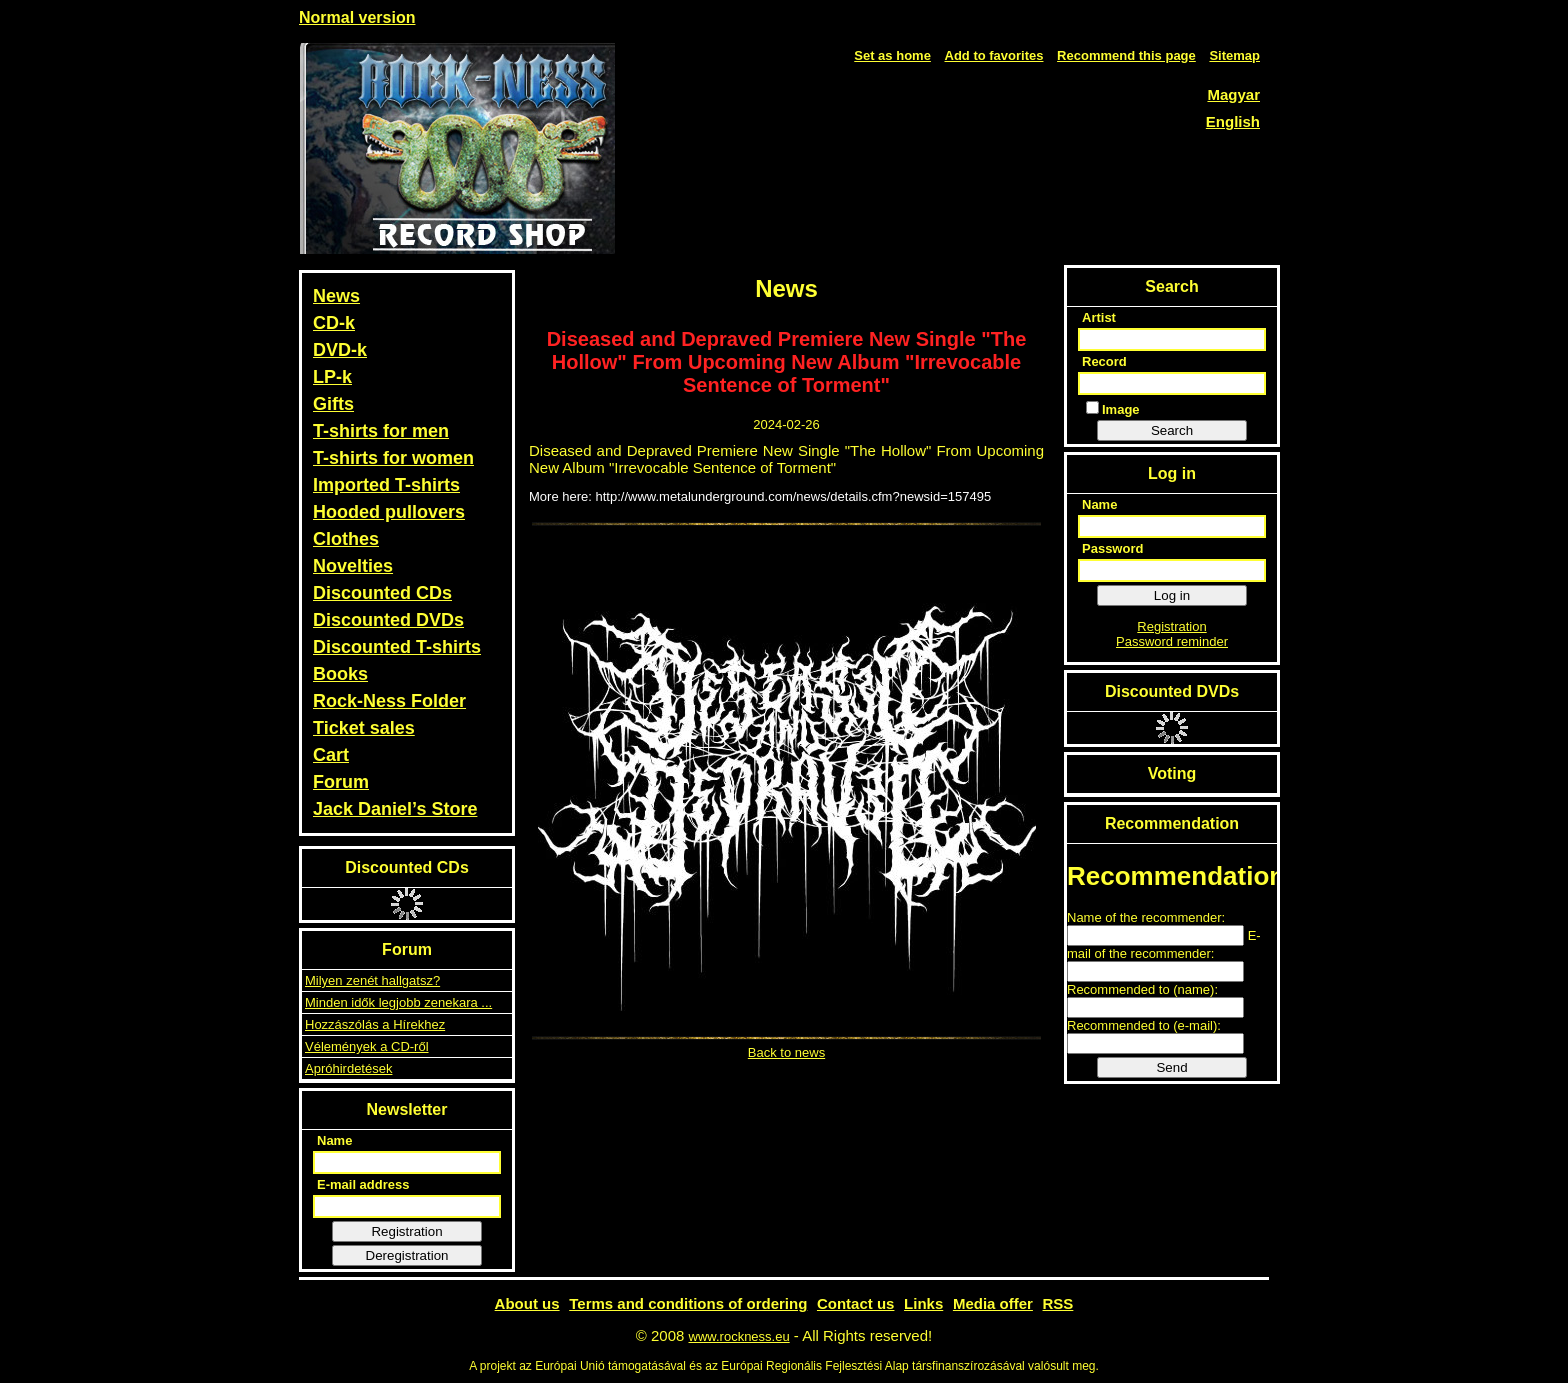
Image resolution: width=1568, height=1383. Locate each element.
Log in (1172, 595)
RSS (1058, 1303)
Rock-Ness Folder (389, 701)
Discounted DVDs (388, 620)
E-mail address (363, 1184)
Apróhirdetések (348, 1068)
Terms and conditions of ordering (688, 1303)
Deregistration (407, 1255)
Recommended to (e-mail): (1144, 1025)
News (336, 296)
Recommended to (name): (1142, 989)
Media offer (993, 1303)
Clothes (346, 539)
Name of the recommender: (1146, 917)
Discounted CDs (382, 593)
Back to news (786, 1052)
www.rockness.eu (739, 1336)
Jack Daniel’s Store (395, 809)
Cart (331, 755)
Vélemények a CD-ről (367, 1046)
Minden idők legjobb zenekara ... (398, 1002)
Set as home (892, 55)
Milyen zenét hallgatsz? (372, 980)
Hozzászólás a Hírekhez (375, 1024)
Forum (341, 782)
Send (1171, 1067)
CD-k (334, 323)
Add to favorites (994, 55)
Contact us (856, 1303)
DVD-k (340, 350)
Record (1104, 361)
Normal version (357, 17)
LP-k (332, 377)
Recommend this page (1126, 55)
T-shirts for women (393, 458)
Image (1113, 409)
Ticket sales (364, 728)
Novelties (353, 566)
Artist (1099, 317)
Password (1112, 548)
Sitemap (1234, 55)
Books (340, 674)
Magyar (1233, 94)
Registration (406, 1231)
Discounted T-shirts (397, 647)
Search (1172, 430)
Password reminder (1172, 641)
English (1233, 121)
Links (923, 1303)
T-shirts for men (381, 431)
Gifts (333, 404)
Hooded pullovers (389, 512)
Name (334, 1140)
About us (527, 1303)
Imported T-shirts (386, 485)
